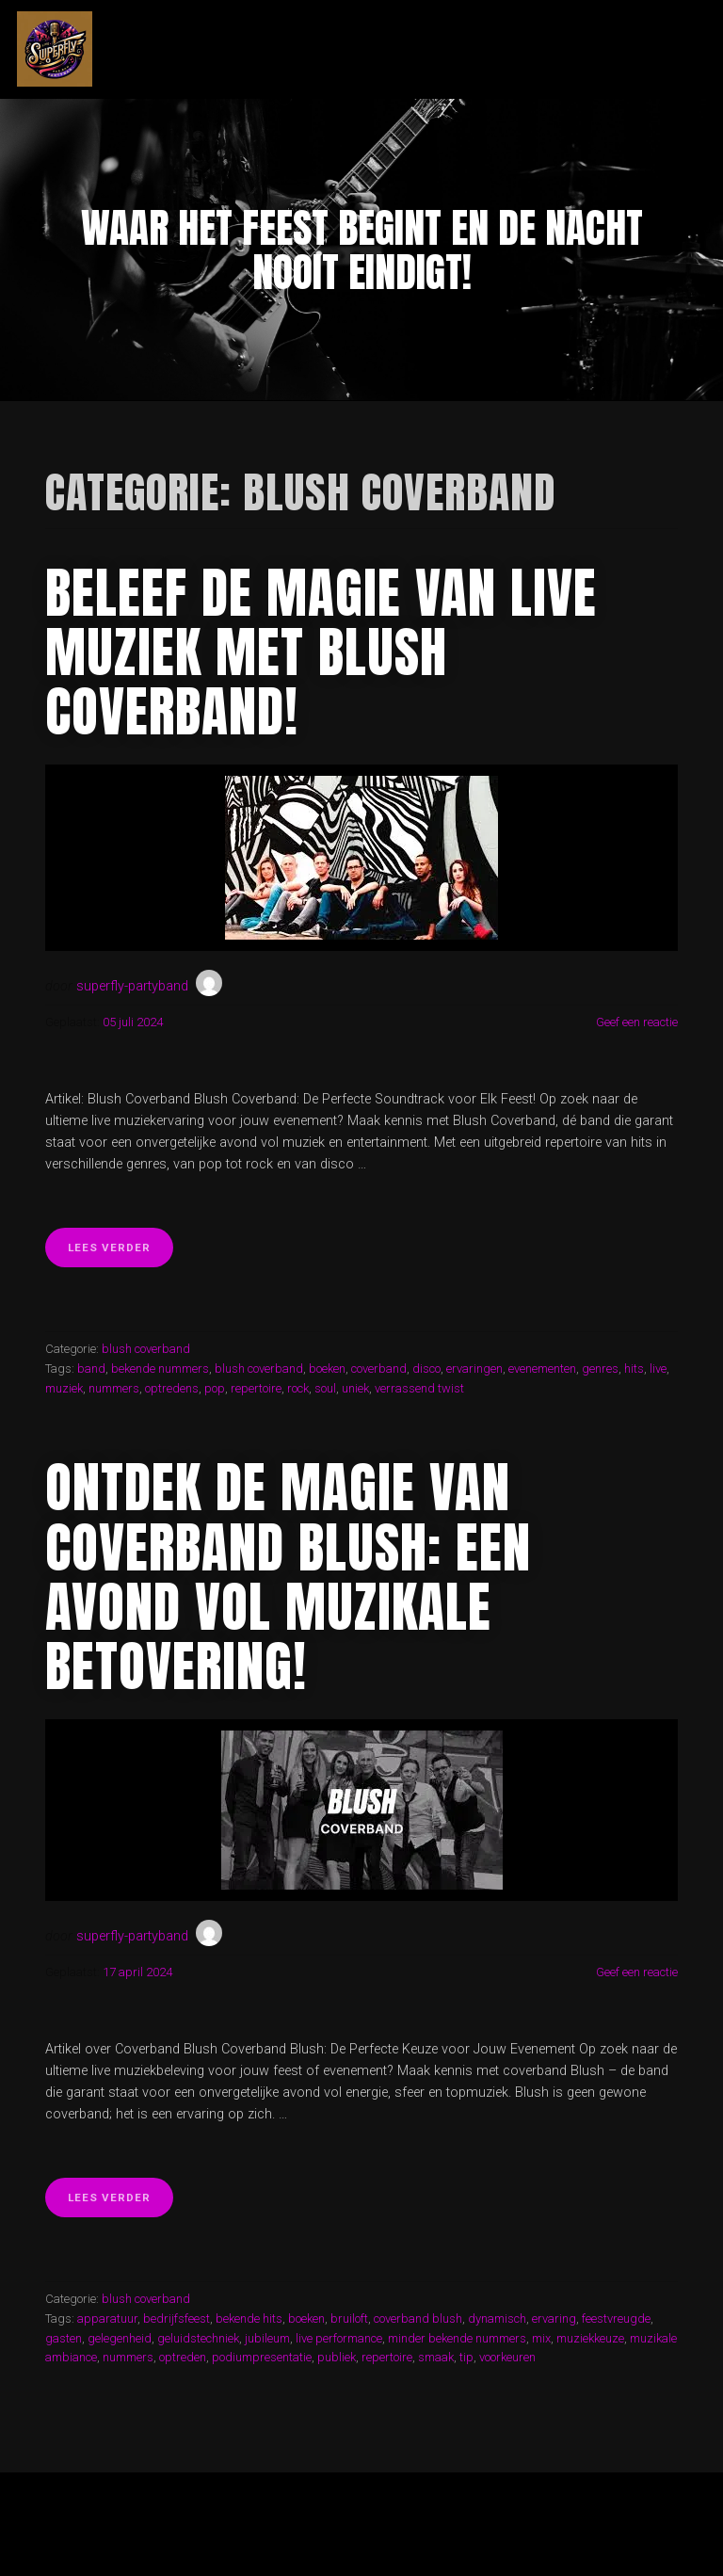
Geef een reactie (637, 1022)
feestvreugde (616, 2318)
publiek (336, 2357)
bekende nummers (160, 1368)
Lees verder (120, 1252)
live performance (339, 2338)
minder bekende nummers (457, 2338)
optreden (182, 2357)
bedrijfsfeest (176, 2318)
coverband (379, 1368)
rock (298, 1388)
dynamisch (497, 2318)
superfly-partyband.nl (306, 49)
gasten (63, 2338)
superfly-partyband (132, 986)
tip (466, 2357)
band (91, 1368)
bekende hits (249, 2318)
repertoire (256, 1388)
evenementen (542, 1368)
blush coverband (146, 1349)
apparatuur (107, 2318)
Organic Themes (400, 2532)
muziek (64, 1388)
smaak (436, 2357)
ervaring (554, 2318)
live (658, 1368)
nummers (113, 1388)
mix (541, 2338)
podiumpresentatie (262, 2357)
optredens (172, 1388)
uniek (355, 1388)
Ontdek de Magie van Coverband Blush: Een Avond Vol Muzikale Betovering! (288, 1576)
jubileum (267, 2338)
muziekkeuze (590, 2338)
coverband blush (418, 2318)
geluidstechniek (198, 2338)
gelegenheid (120, 2338)
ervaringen (474, 1368)
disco (426, 1368)
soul (325, 1388)
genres (600, 1368)
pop (214, 1388)
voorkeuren (507, 2357)
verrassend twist (419, 1388)
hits (634, 1368)
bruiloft (349, 2318)
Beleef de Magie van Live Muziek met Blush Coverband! (321, 652)
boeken (327, 1368)
